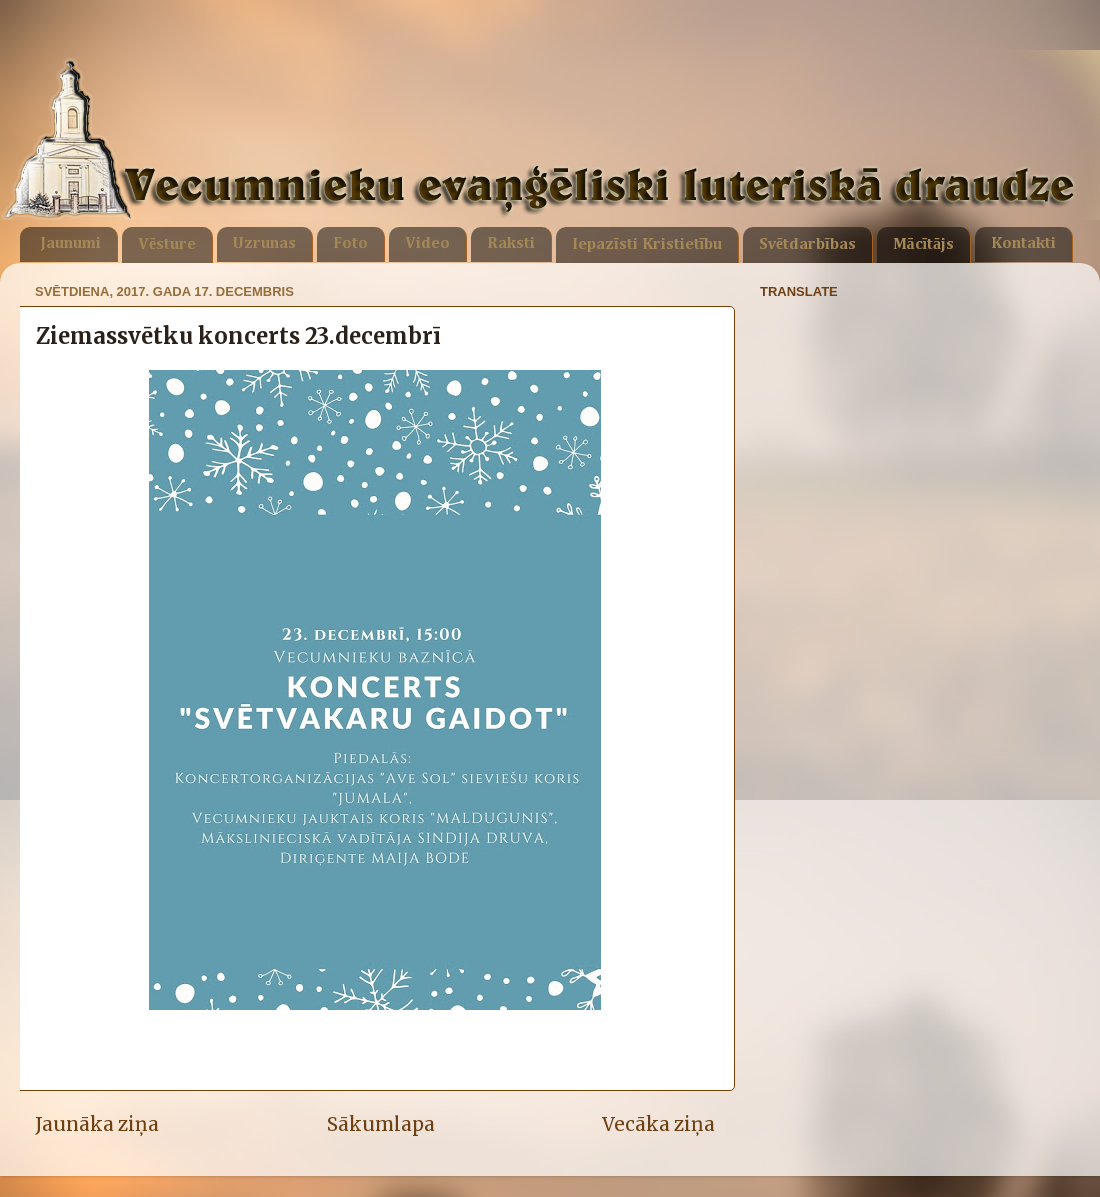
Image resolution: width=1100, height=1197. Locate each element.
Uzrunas (264, 244)
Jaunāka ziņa (97, 1124)
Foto (350, 244)
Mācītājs (923, 245)
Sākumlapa (381, 1124)
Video (427, 244)
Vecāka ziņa (658, 1124)
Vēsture (167, 245)
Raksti (511, 244)
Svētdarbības (807, 245)
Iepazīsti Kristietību (647, 245)
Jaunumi (70, 244)
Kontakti (1023, 244)
